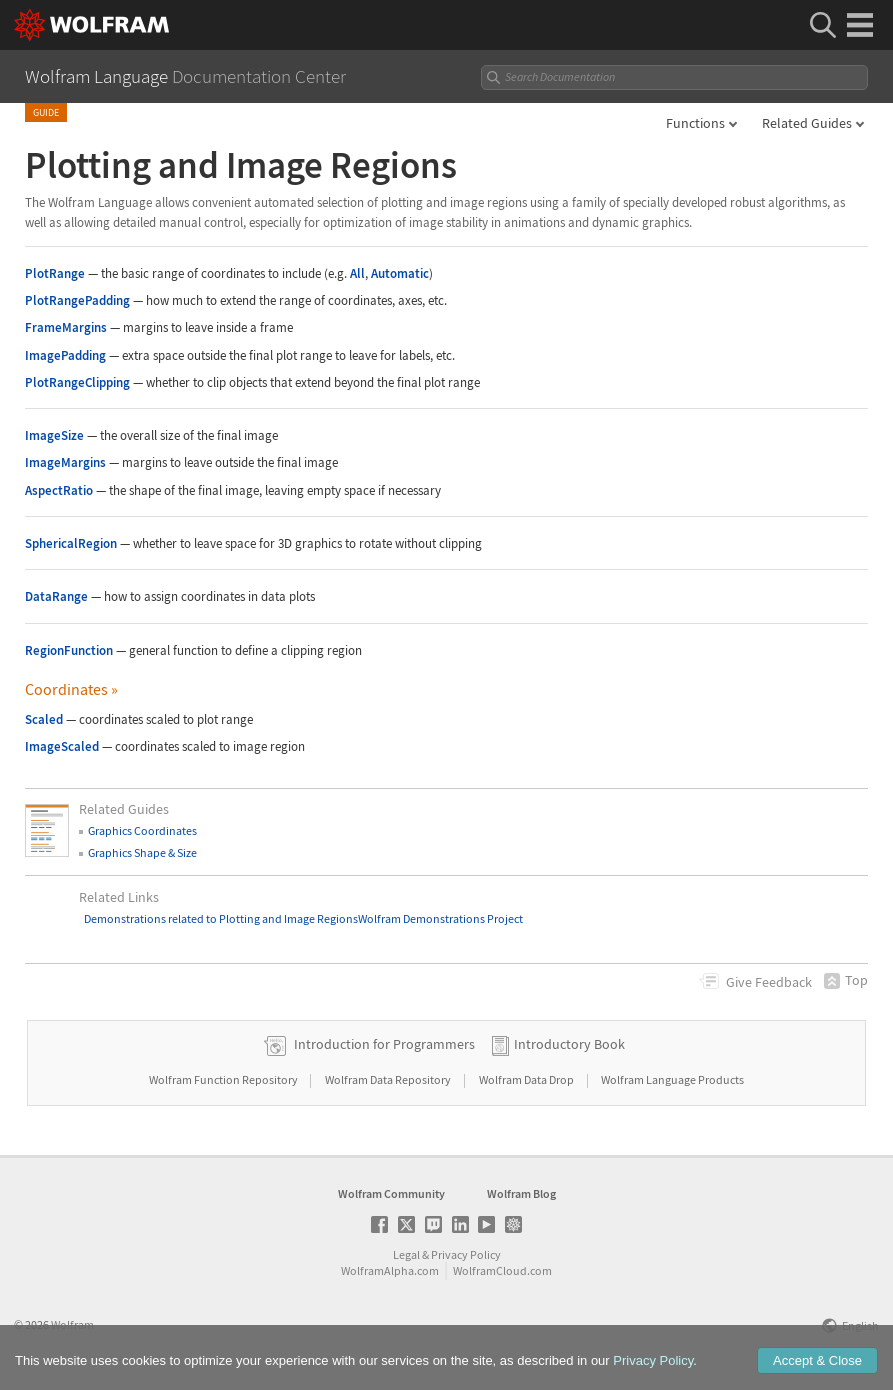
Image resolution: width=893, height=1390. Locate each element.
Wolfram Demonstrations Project (440, 918)
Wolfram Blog (521, 1193)
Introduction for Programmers (384, 1044)
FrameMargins (66, 327)
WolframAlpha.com (390, 1270)
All (357, 273)
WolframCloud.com (502, 1270)
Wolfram (72, 1324)
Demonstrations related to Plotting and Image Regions (221, 918)
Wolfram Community (391, 1193)
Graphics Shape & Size (142, 852)
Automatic (400, 273)
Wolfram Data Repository (389, 1079)
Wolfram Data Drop (527, 1079)
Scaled (44, 719)
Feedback (769, 982)
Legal (406, 1254)
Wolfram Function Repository (224, 1079)
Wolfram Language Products (672, 1079)
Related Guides (807, 123)
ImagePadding (65, 355)
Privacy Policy (466, 1254)
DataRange (56, 596)
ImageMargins (65, 462)
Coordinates (71, 689)
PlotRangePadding (77, 300)
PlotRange (55, 273)
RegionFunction (69, 650)
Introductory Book (569, 1044)
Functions (695, 123)
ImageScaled (62, 746)
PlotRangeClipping (77, 382)
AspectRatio (59, 490)
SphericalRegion (71, 543)
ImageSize (54, 435)
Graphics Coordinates (142, 830)
